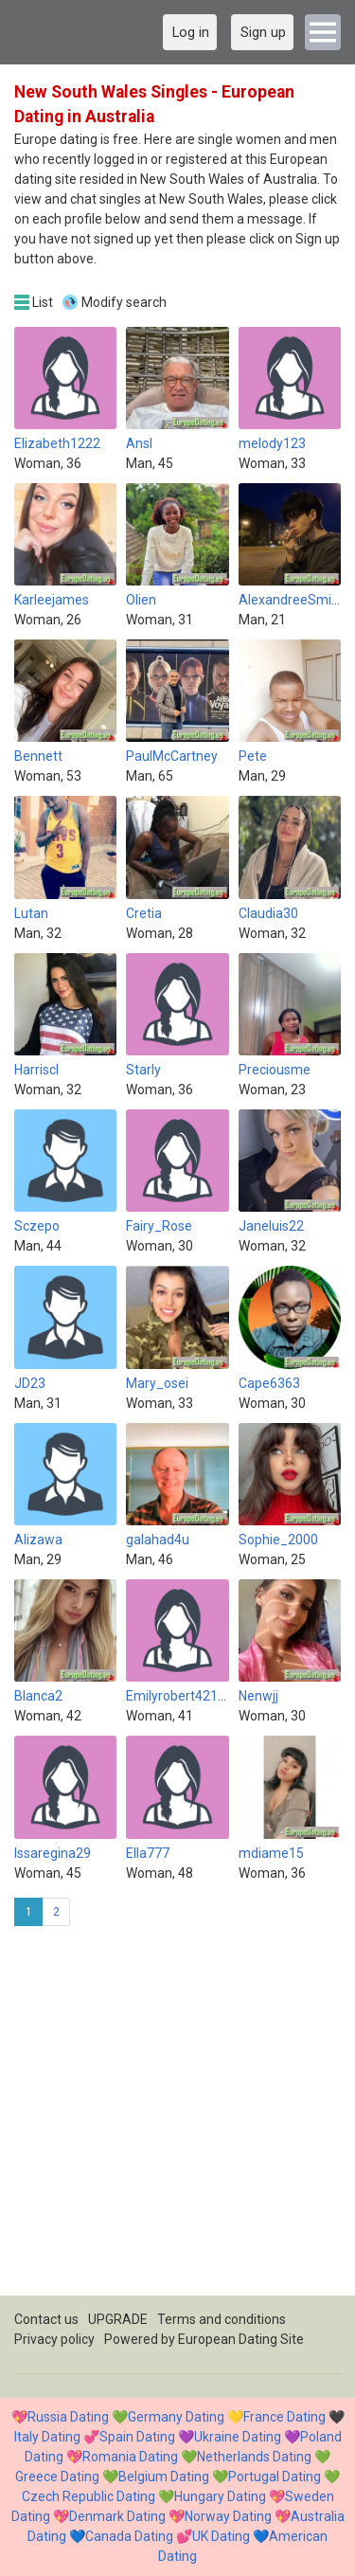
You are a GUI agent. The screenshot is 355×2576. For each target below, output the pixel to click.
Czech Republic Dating (88, 2496)
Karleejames (51, 599)
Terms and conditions (221, 2319)
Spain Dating (137, 2436)
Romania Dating (130, 2456)
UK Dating (221, 2536)
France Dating (284, 2416)
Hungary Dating (220, 2496)
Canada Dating (129, 2536)
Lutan (31, 913)
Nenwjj (258, 1695)
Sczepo (37, 1226)
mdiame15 (271, 1853)
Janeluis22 (271, 1226)
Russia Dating (68, 2416)
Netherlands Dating (254, 2456)
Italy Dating (47, 2436)
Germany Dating (176, 2416)
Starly (143, 1069)
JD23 (29, 1383)
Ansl (139, 443)
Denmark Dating (117, 2516)
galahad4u (157, 1539)
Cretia (144, 913)
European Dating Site (241, 2339)
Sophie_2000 (278, 1539)
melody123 (272, 443)
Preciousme (275, 1069)
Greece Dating (57, 2476)
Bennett (38, 756)
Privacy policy (54, 2339)
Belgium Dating (163, 2476)
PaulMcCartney (172, 756)
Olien (141, 599)
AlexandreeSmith (291, 599)
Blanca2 (38, 1695)
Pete (253, 756)
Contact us (46, 2319)
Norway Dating (228, 2516)
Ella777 (147, 1853)
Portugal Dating (274, 2476)
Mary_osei (157, 1383)
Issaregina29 (52, 1853)
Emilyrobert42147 (179, 1695)
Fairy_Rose (159, 1226)
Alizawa (38, 1539)
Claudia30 (268, 913)
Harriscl (36, 1069)
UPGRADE (118, 2319)
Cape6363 (269, 1383)
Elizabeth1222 (57, 443)
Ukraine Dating (237, 2436)
